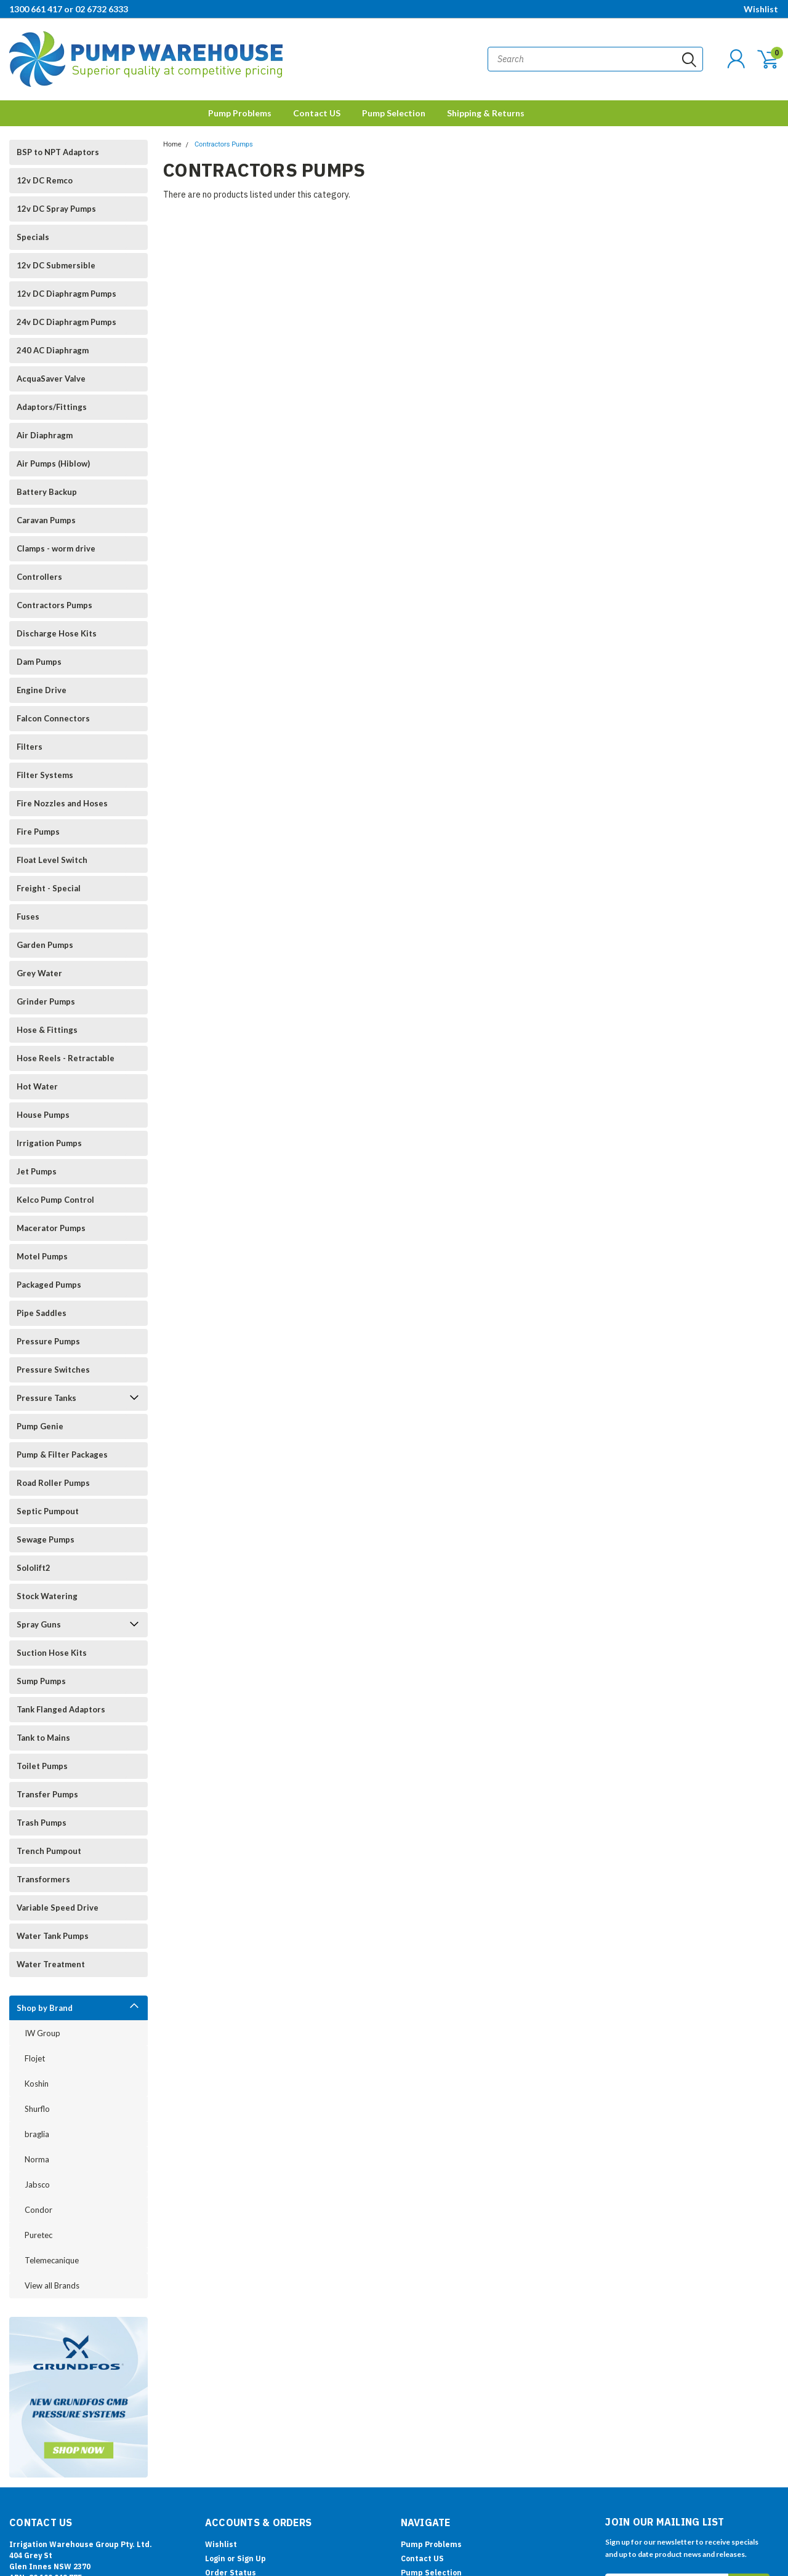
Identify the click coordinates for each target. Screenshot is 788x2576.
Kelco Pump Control (55, 1200)
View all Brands (52, 2285)
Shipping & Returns (486, 113)
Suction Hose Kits (52, 1653)
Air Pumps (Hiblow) (53, 463)
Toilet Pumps (42, 1766)
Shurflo (37, 2109)
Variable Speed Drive (57, 1907)
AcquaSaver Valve (51, 378)
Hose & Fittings (47, 1030)
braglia (37, 2134)
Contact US (316, 113)
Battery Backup (47, 492)
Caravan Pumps (46, 520)
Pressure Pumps (48, 1341)
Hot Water (37, 1086)
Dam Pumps (39, 662)
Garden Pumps (45, 945)
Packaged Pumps (49, 1285)
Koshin (37, 2083)
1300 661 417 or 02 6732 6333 (68, 9)
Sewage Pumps (45, 1539)
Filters (29, 747)
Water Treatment (51, 1964)
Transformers (43, 1879)
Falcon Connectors (53, 718)
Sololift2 (33, 1568)
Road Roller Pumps (53, 1483)
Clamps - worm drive (56, 548)
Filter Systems (45, 775)
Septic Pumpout (48, 1511)
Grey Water (39, 973)
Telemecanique (52, 2260)
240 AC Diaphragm (53, 350)
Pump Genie (40, 1426)
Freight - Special (49, 888)
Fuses (28, 916)
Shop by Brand (45, 2008)
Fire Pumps (38, 832)
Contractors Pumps (54, 605)
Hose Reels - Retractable (66, 1058)
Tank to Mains (43, 1738)
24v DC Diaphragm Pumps (66, 322)
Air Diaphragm (45, 435)
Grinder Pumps (46, 1001)
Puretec (38, 2235)
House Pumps (43, 1115)
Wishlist (761, 9)
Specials (33, 237)
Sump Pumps (41, 1681)
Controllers (39, 577)
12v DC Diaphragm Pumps (66, 294)
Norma (37, 2159)
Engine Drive (41, 690)
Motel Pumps (42, 1256)
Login (215, 2558)
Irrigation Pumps (49, 1143)
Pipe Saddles (41, 1313)
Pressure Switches (53, 1369)
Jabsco (37, 2184)
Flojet (35, 2058)
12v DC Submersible (56, 265)
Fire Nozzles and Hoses (62, 803)
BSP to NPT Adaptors (58, 152)
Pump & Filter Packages (62, 1454)
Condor (38, 2210)
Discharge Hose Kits (57, 633)
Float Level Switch (52, 860)
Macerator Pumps (51, 1228)
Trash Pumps (41, 1823)
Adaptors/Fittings (52, 407)
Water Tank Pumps (53, 1936)
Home (172, 144)
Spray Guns (39, 1624)
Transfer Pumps (47, 1794)
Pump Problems (239, 113)
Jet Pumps (37, 1171)
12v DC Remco (45, 180)
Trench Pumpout (49, 1851)
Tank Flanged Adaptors (61, 1709)
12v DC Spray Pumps (56, 209)
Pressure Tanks (46, 1398)
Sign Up (251, 2558)
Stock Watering (47, 1596)
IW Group (42, 2033)
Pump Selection (393, 113)
